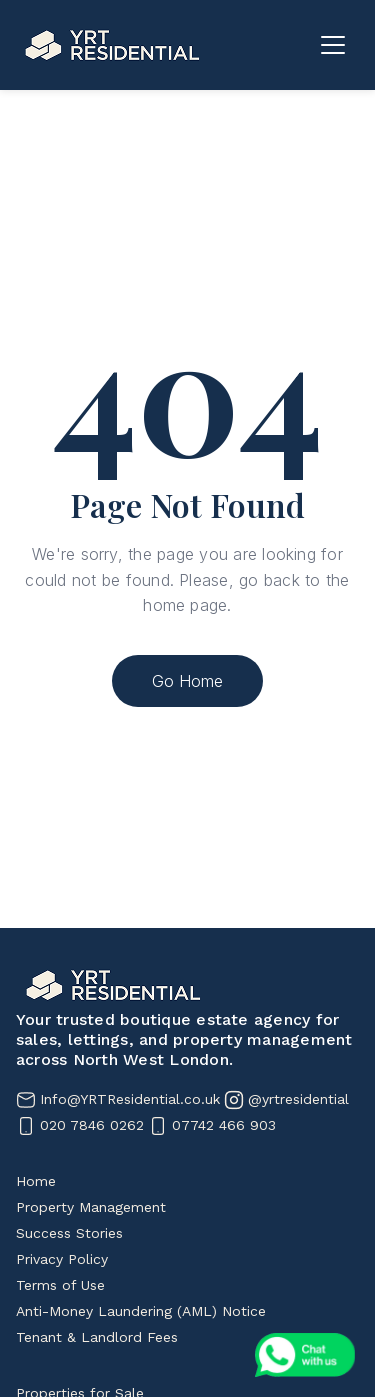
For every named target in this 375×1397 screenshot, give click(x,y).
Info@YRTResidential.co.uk (130, 1099)
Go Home (187, 681)
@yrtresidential (298, 1099)
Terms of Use (60, 1285)
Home (36, 1181)
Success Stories (69, 1233)
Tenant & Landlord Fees (97, 1337)
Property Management (91, 1207)
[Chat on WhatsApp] (305, 1355)
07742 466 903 (224, 1125)
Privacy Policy (62, 1259)
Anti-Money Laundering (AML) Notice (141, 1311)
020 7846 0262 (92, 1125)
